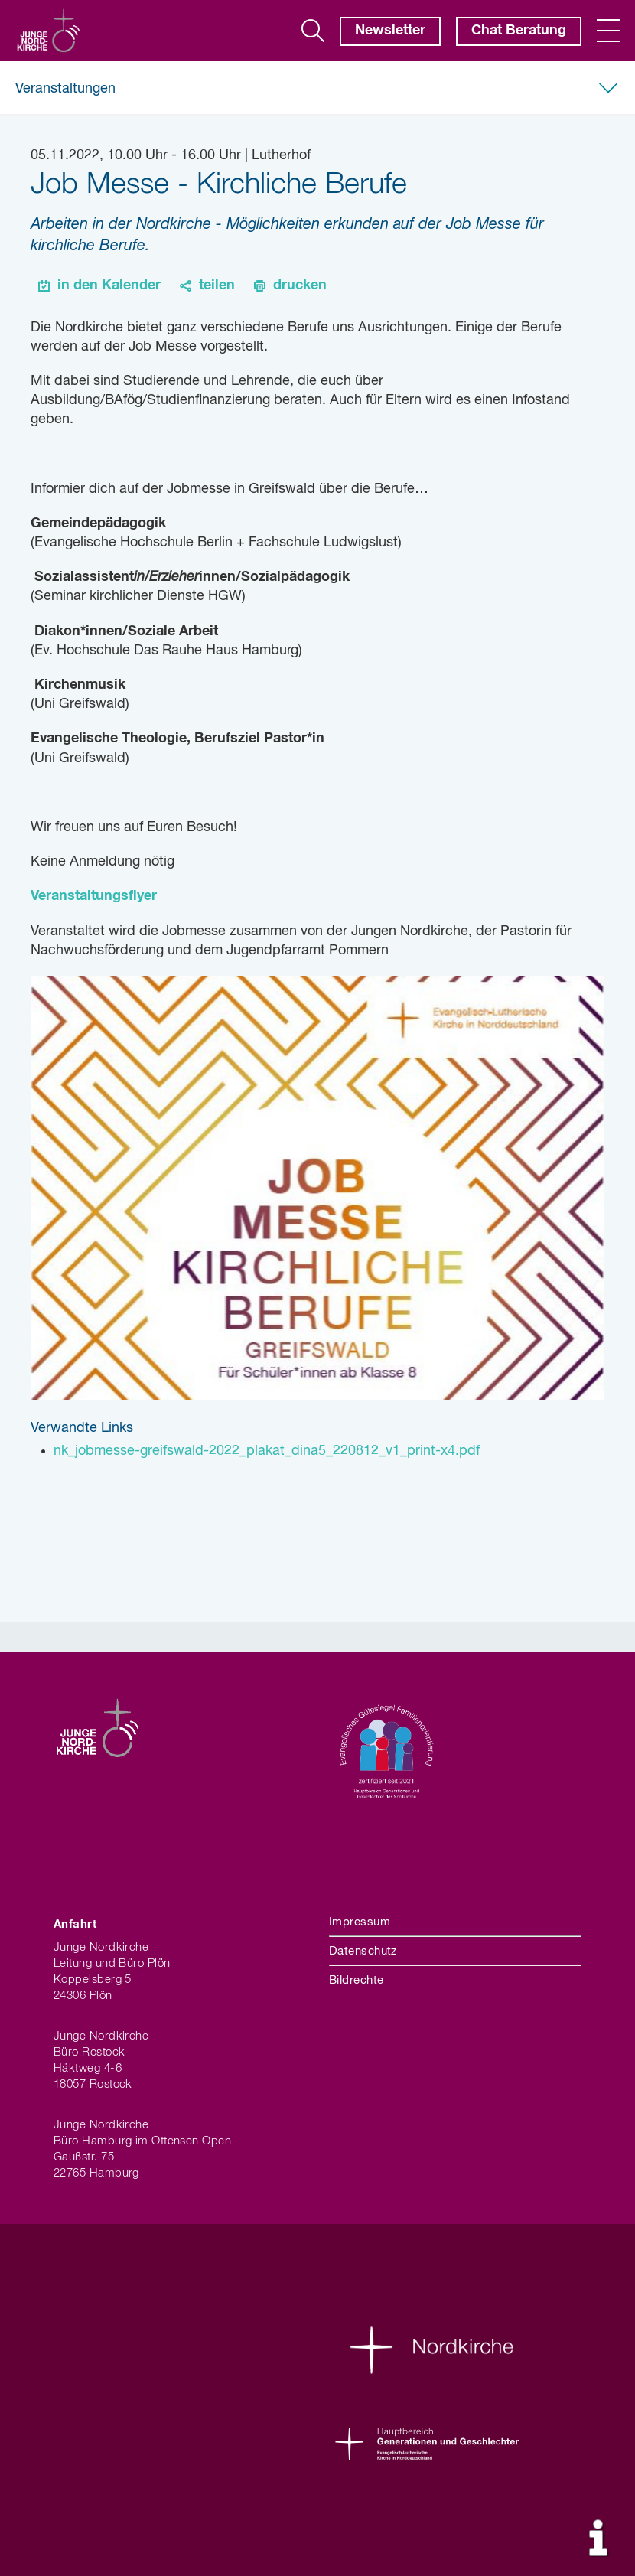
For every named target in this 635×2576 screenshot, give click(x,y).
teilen (217, 285)
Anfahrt (75, 1924)
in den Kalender (109, 285)
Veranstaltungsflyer (94, 896)
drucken (300, 285)
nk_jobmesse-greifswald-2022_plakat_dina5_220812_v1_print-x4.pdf (267, 1451)
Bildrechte (356, 1980)
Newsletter (390, 30)
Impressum (359, 1922)
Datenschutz (363, 1951)
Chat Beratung (518, 30)
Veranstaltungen (65, 89)
